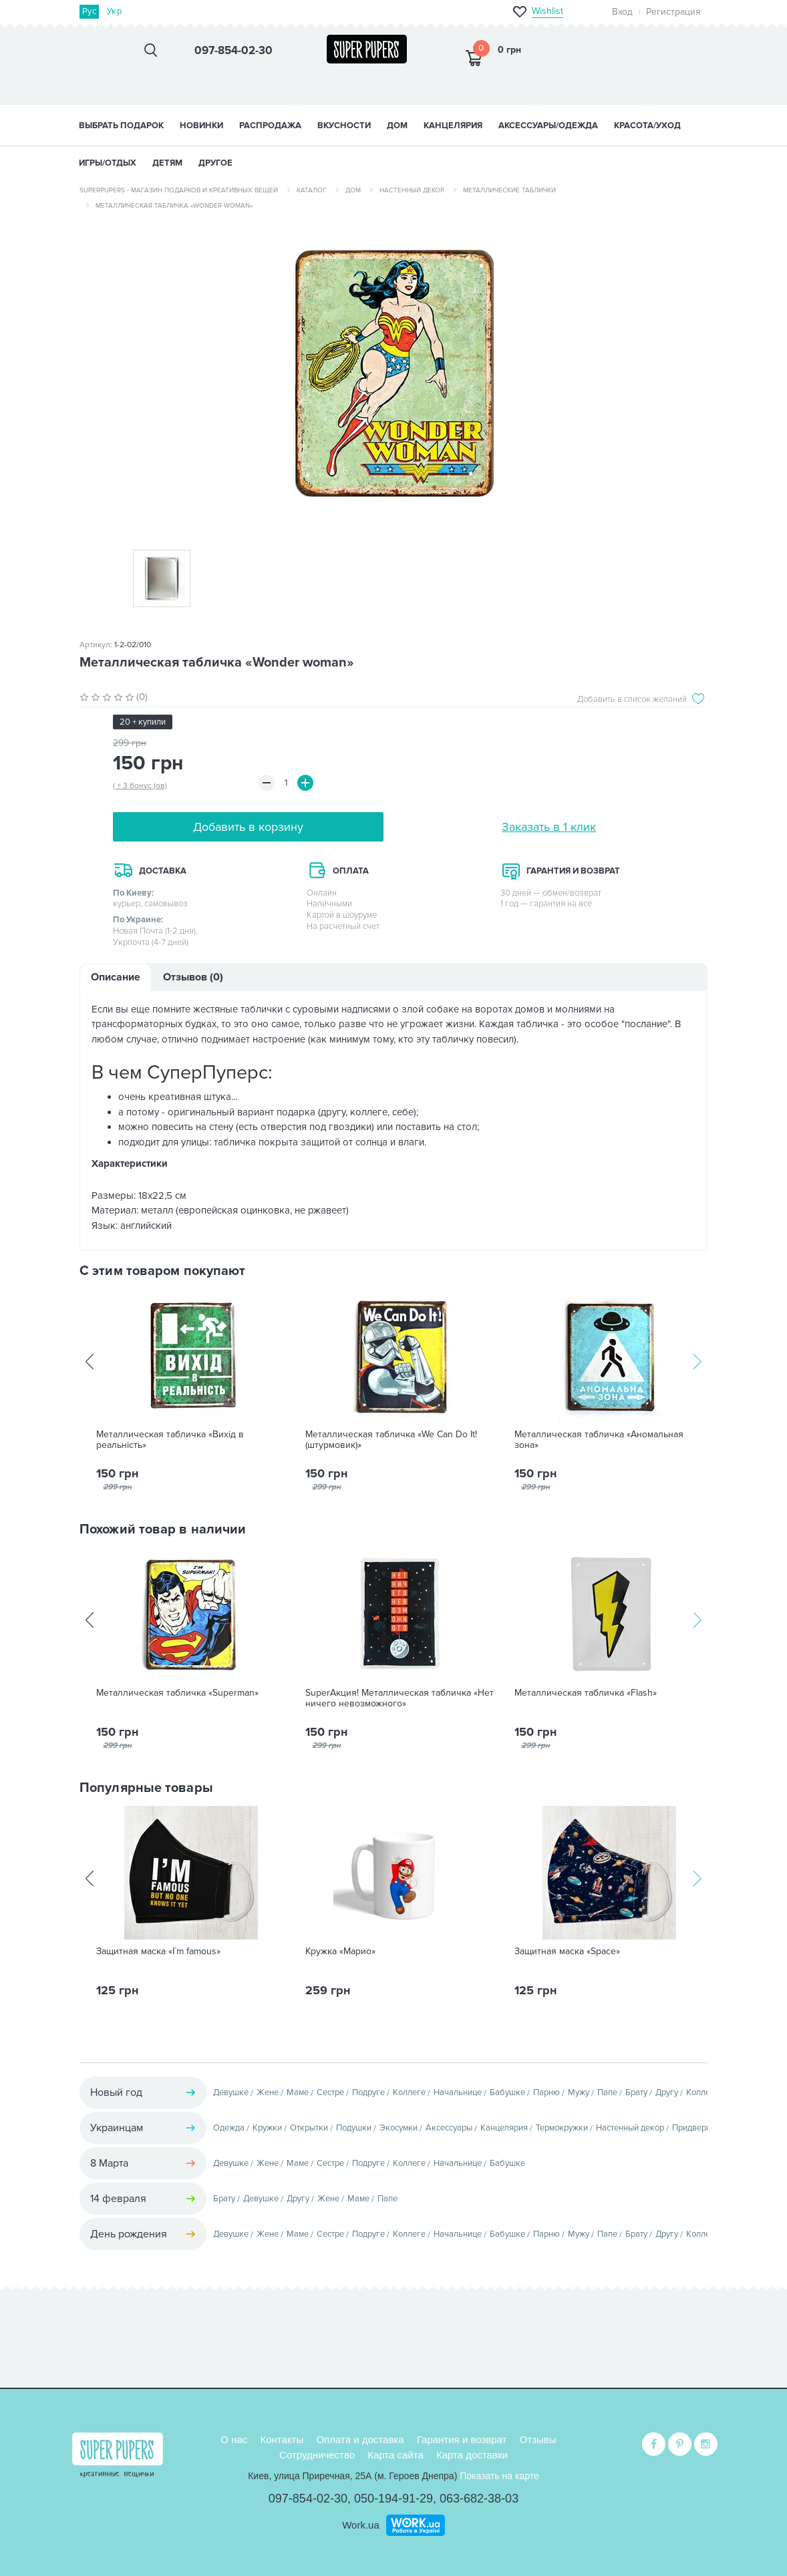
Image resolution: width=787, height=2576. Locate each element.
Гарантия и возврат (462, 2439)
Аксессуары (449, 2128)
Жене (268, 2092)
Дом (353, 190)
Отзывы (538, 2439)
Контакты (281, 2439)
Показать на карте (499, 2475)
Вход (622, 11)
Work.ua (360, 2525)
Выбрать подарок (121, 125)
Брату (636, 2092)
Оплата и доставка (360, 2439)
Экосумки (398, 2128)
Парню (546, 2092)
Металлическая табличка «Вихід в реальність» (170, 1440)
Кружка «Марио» (340, 1951)
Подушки (353, 2128)
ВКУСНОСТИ (344, 125)
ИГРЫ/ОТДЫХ (107, 163)
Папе (607, 2092)
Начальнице (458, 2092)
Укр (114, 11)
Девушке (231, 2092)
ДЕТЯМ (167, 163)
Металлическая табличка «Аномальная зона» (598, 1440)
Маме (298, 2092)
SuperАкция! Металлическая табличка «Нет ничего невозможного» (399, 1698)
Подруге (368, 2092)
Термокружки (562, 2128)
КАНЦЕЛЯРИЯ (453, 125)
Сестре (330, 2092)
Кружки (267, 2128)
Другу (666, 2092)
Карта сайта (395, 2454)
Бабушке (507, 2092)
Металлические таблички (509, 190)
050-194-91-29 (393, 2498)
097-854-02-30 (308, 2498)
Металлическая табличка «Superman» (177, 1693)
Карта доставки (472, 2454)
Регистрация (673, 11)
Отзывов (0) (193, 977)
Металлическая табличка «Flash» (585, 1693)
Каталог (312, 190)
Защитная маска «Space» (567, 1951)
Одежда (229, 2128)
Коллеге (409, 2092)
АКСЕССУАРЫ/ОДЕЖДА (548, 125)
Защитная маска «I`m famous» (158, 1951)
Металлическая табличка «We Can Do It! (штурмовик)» (391, 1440)
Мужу (578, 2092)
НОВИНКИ (201, 125)
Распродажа (270, 125)
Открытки (309, 2128)
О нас (233, 2439)
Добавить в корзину (248, 826)
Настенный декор (411, 190)
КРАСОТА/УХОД (647, 125)
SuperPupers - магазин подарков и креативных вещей (179, 190)
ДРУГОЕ (215, 163)
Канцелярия (504, 2128)
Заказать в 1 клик (549, 826)
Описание (115, 977)
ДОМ (397, 125)
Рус (89, 11)
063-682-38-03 (479, 2498)
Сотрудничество (317, 2454)
